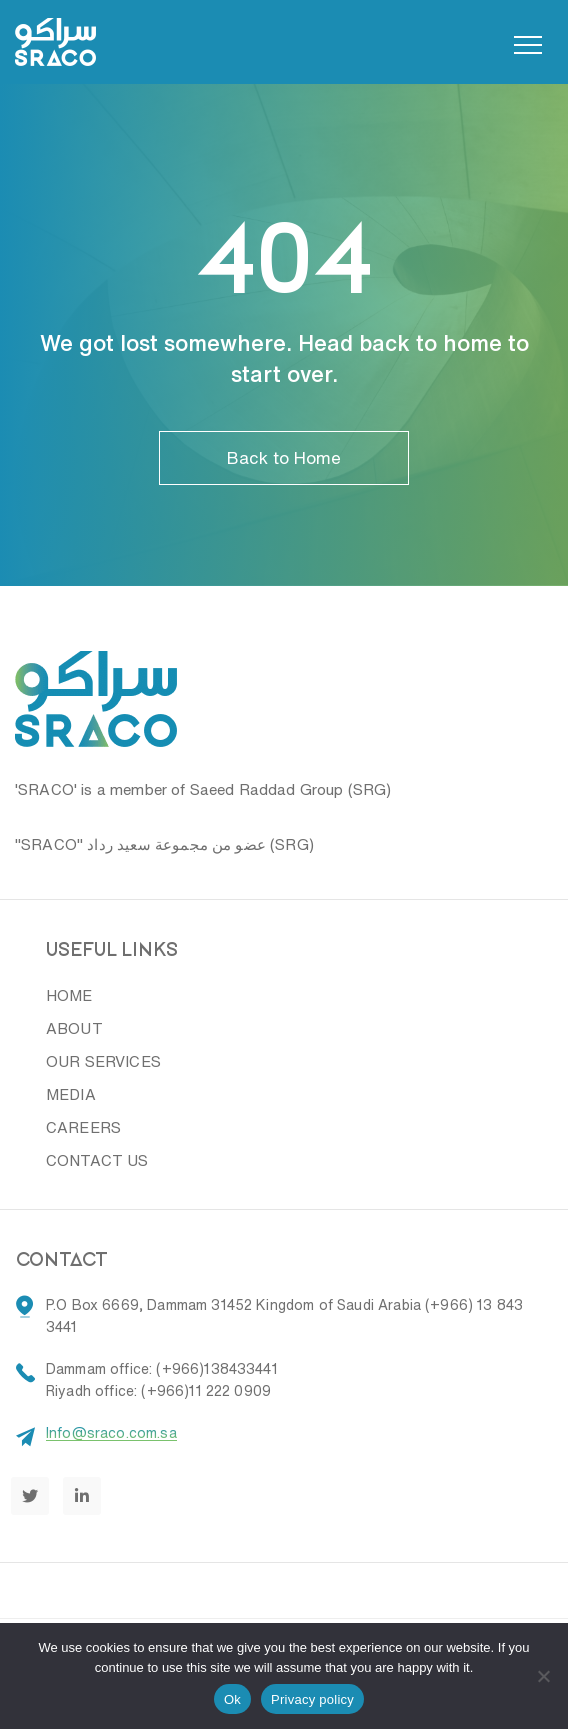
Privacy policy (312, 1699)
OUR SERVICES (103, 1061)
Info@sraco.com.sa (111, 1433)
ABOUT (74, 1028)
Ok (232, 1699)
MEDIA (71, 1094)
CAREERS (83, 1127)
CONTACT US (97, 1160)
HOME (69, 995)
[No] (543, 1676)
